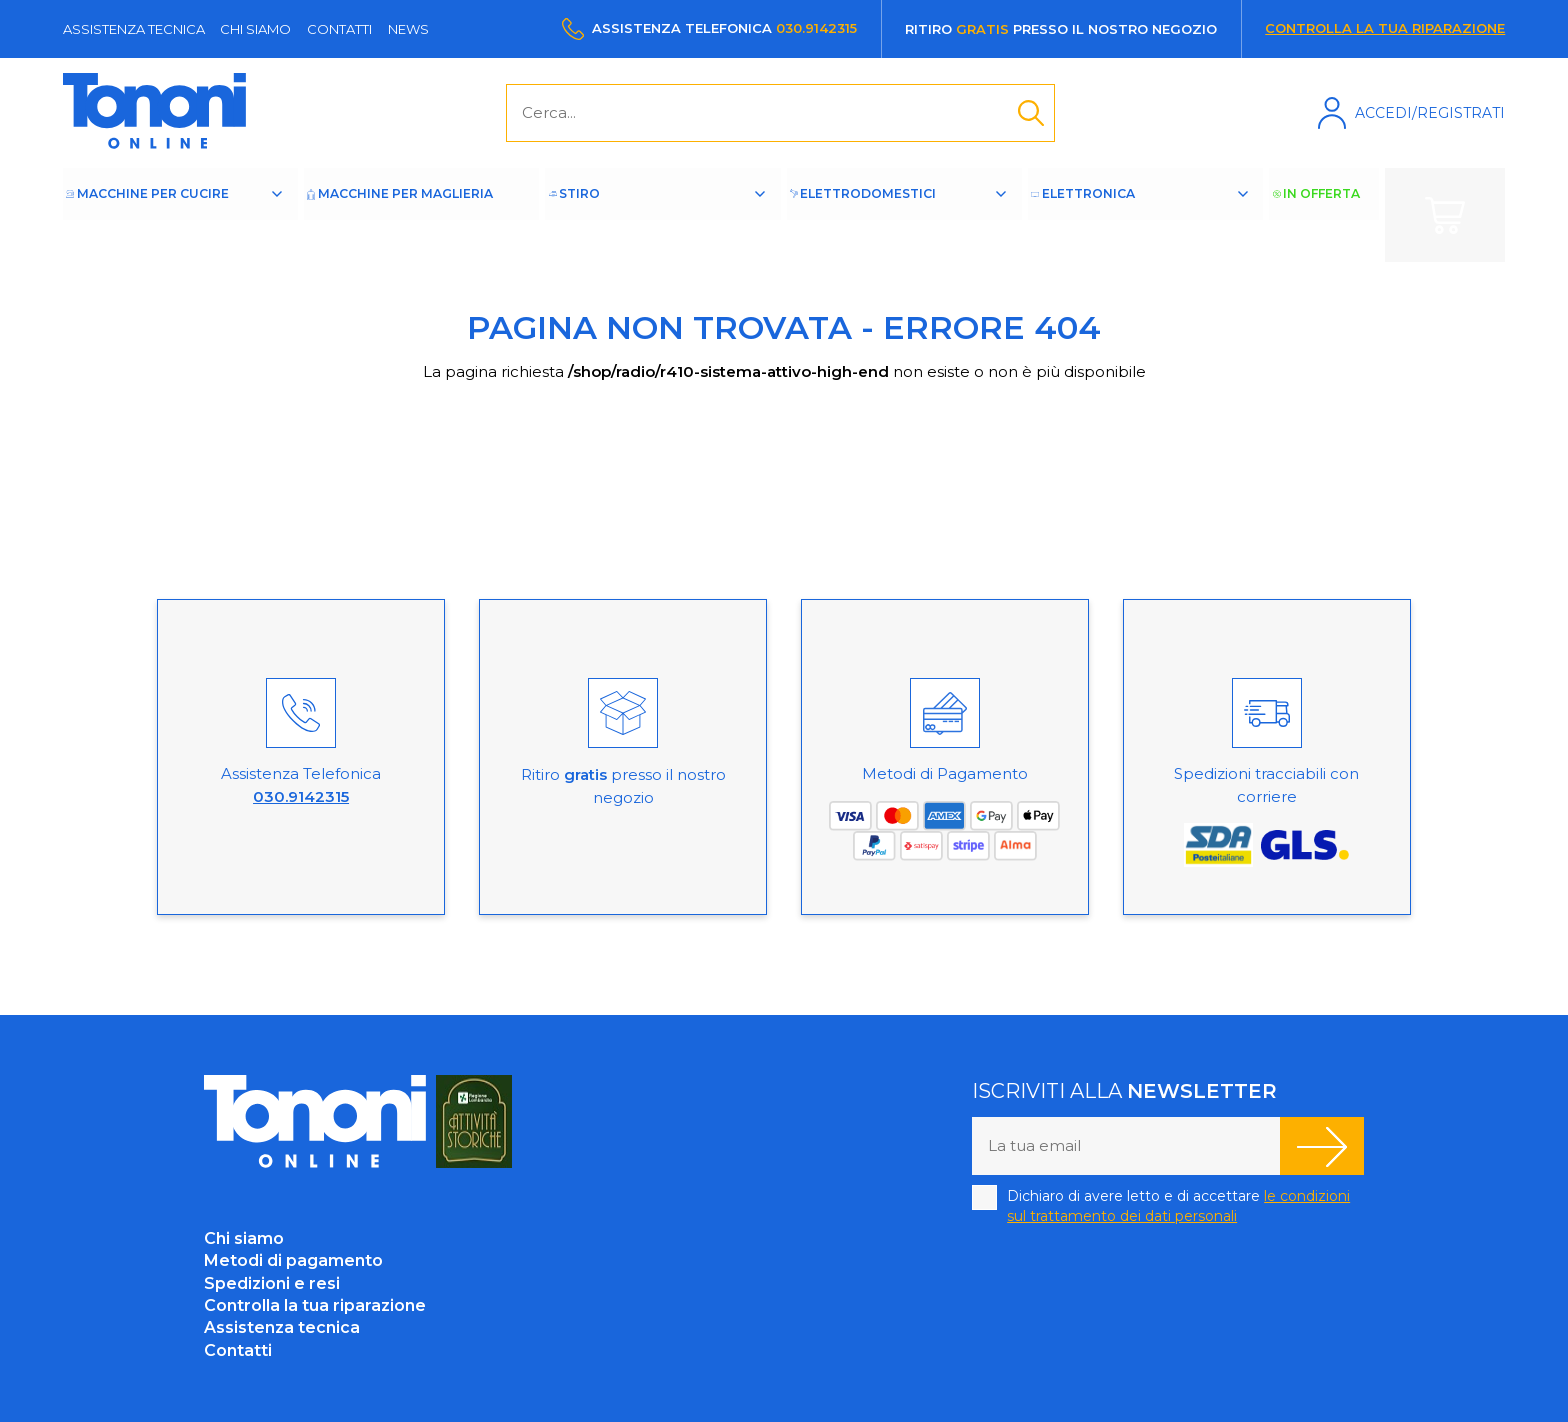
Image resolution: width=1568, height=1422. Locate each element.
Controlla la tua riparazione (1385, 28)
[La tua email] (1126, 1146)
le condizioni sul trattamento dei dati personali (1178, 1206)
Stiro (623, 215)
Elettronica (1115, 215)
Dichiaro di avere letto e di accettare (1178, 1206)
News (408, 29)
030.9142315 (816, 28)
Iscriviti (1322, 1146)
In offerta (1327, 214)
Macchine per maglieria (416, 214)
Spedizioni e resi (272, 1283)
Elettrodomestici (895, 215)
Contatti (339, 29)
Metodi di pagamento (293, 1260)
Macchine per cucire (175, 214)
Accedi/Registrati (1430, 113)
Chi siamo (255, 29)
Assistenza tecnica (134, 29)
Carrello (1445, 215)
